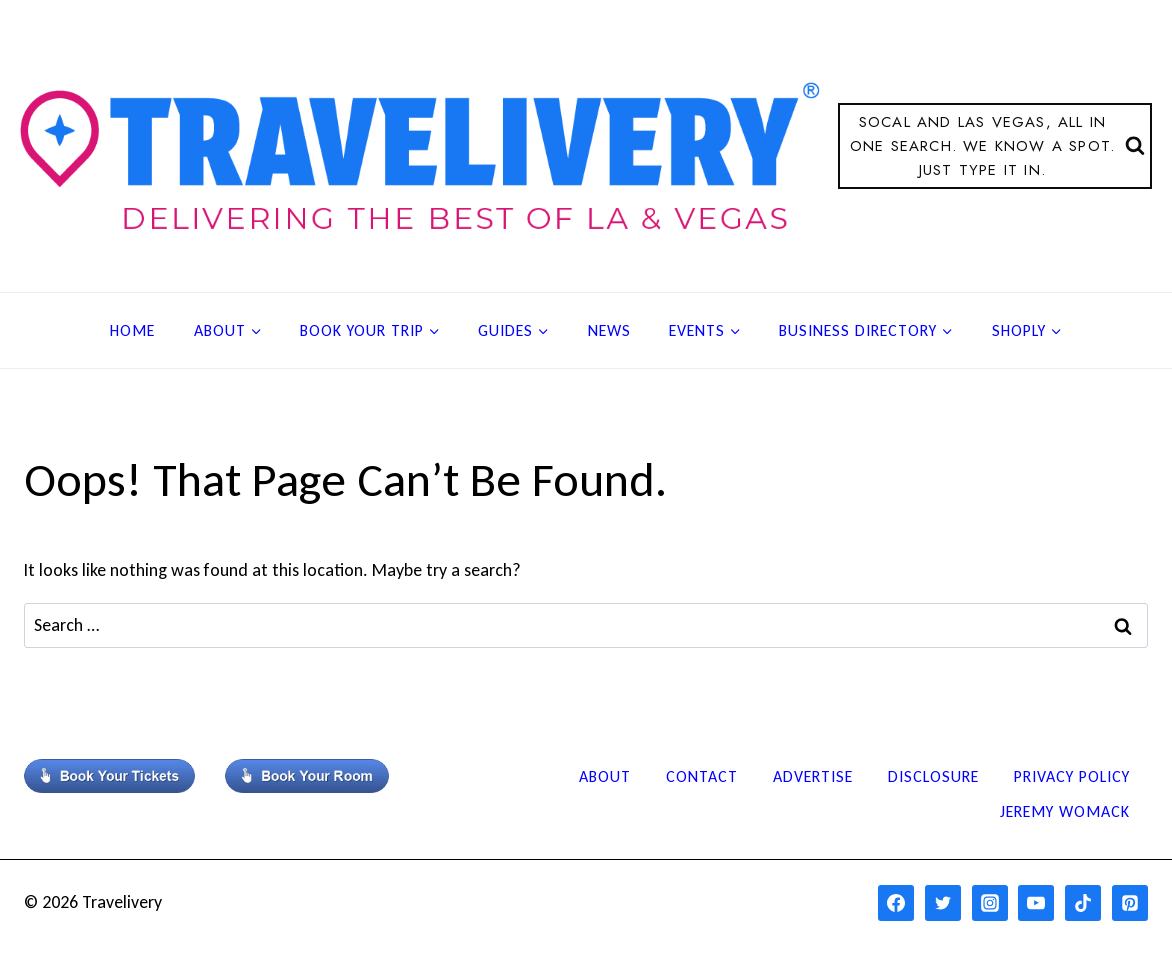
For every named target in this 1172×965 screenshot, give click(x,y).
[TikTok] (1083, 903)
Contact (702, 776)
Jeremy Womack (1065, 811)
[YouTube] (1036, 903)
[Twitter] (943, 903)
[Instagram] (990, 903)
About (605, 776)
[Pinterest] (1130, 903)
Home (132, 330)
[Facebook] (896, 903)
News (609, 330)
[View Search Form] (995, 146)
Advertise (813, 776)
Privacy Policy (1072, 776)
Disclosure (933, 776)
